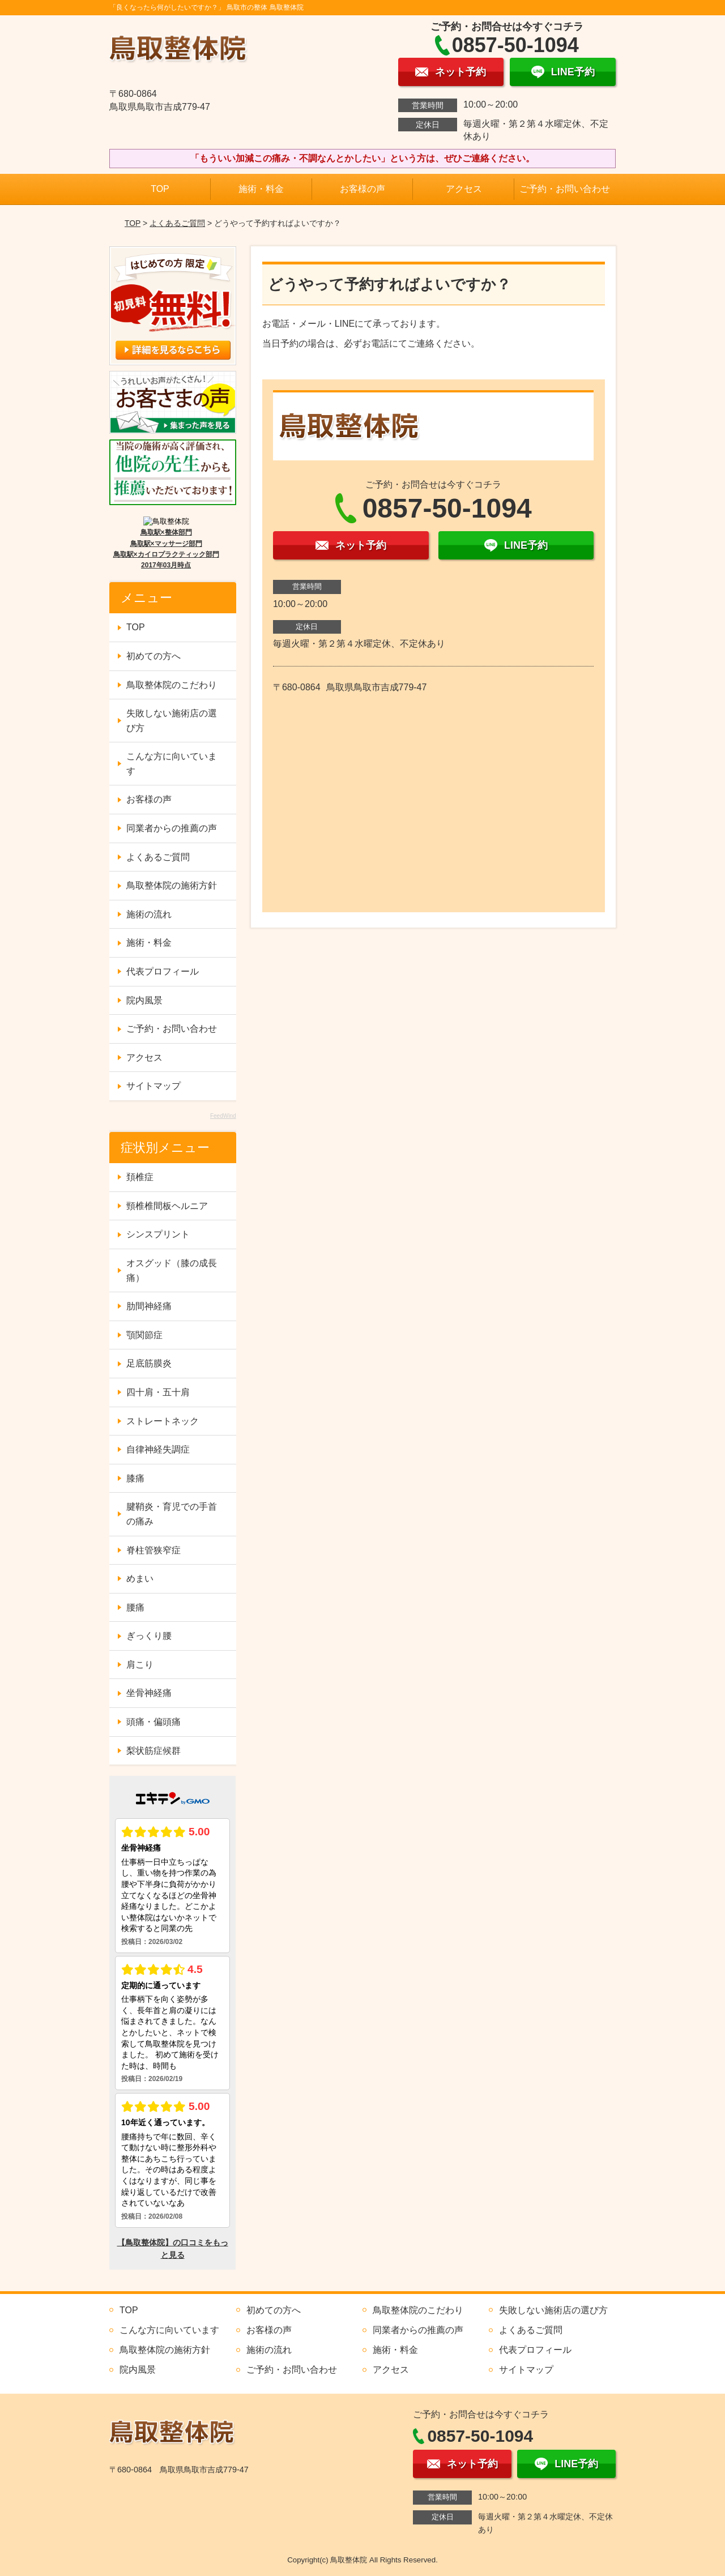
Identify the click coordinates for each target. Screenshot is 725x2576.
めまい (139, 1578)
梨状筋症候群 (153, 1750)
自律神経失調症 (158, 1449)
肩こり (139, 1664)
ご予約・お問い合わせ (564, 189)
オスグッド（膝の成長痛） (171, 1270)
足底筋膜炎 (149, 1363)
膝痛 (135, 1478)
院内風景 (144, 1000)
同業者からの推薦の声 (171, 828)
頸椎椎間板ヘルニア (167, 1206)
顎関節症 (144, 1335)
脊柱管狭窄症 (153, 1550)
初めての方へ (153, 656)
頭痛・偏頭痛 (153, 1722)
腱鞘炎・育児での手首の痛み (171, 1514)
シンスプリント (158, 1234)
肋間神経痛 (149, 1306)
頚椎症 (139, 1177)
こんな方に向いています (171, 763)
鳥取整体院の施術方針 (171, 885)
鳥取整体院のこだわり (171, 685)
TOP (160, 189)
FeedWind (223, 1116)
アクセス (464, 189)
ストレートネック (162, 1421)
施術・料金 (261, 189)
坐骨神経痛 (149, 1693)
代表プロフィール (162, 971)
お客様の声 (362, 189)
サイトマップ (153, 1086)
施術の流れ (149, 914)
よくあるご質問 (177, 223)
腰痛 (135, 1607)
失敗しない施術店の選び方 (171, 720)
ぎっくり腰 (149, 1636)
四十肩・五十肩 (158, 1392)
